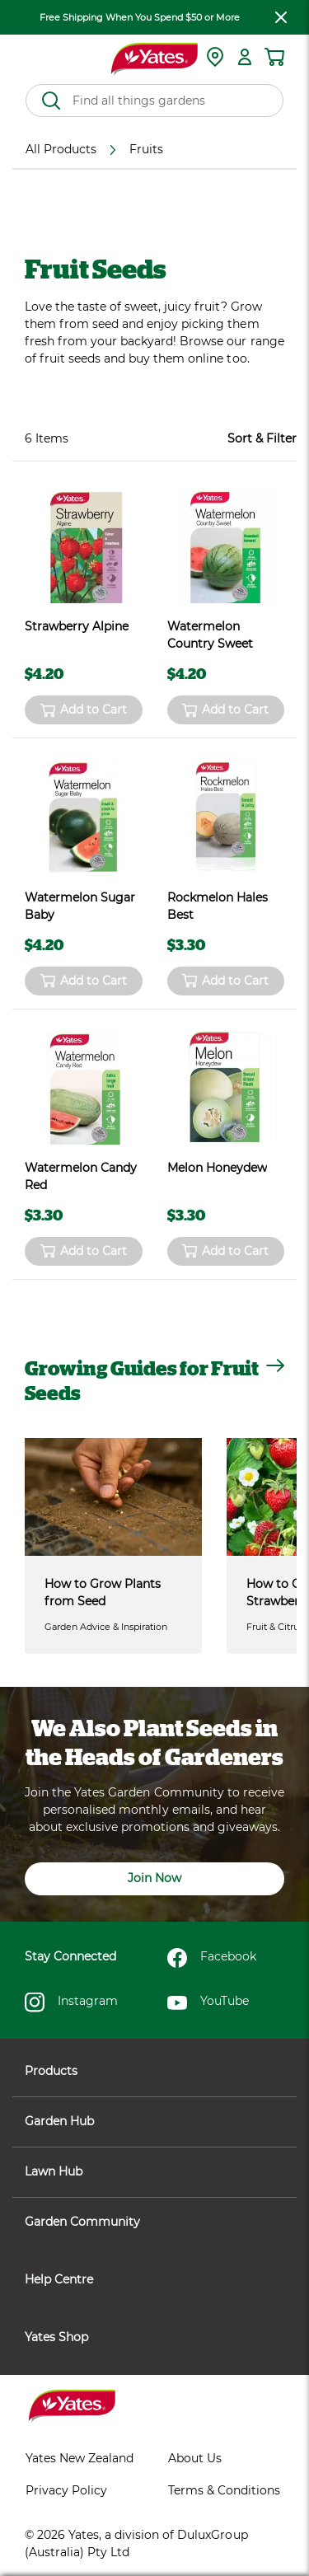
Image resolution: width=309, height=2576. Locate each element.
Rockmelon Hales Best (217, 906)
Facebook (211, 1958)
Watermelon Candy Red (81, 1176)
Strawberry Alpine (77, 626)
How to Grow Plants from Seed (102, 1592)
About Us (195, 2458)
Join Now (154, 1878)
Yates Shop (154, 2337)
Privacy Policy (66, 2490)
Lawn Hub (154, 2171)
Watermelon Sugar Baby (80, 906)
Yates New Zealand (79, 2458)
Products (154, 2070)
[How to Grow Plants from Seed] (113, 1497)
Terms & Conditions (224, 2490)
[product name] (84, 547)
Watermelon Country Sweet (210, 635)
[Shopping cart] (274, 57)
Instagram (71, 2002)
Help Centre (154, 2279)
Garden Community (154, 2221)
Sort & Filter (262, 438)
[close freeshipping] (281, 17)
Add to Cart (83, 710)
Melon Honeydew (217, 1167)
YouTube (208, 2002)
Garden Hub (154, 2121)
